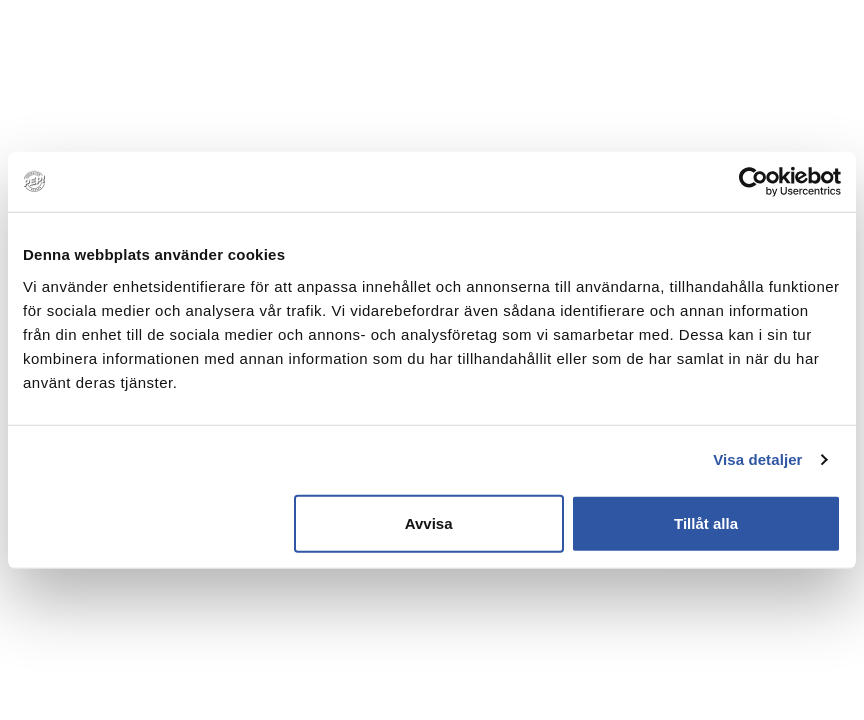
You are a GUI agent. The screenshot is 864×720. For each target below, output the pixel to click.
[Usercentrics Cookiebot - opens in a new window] (753, 182)
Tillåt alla (706, 522)
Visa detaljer (757, 459)
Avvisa (429, 522)
